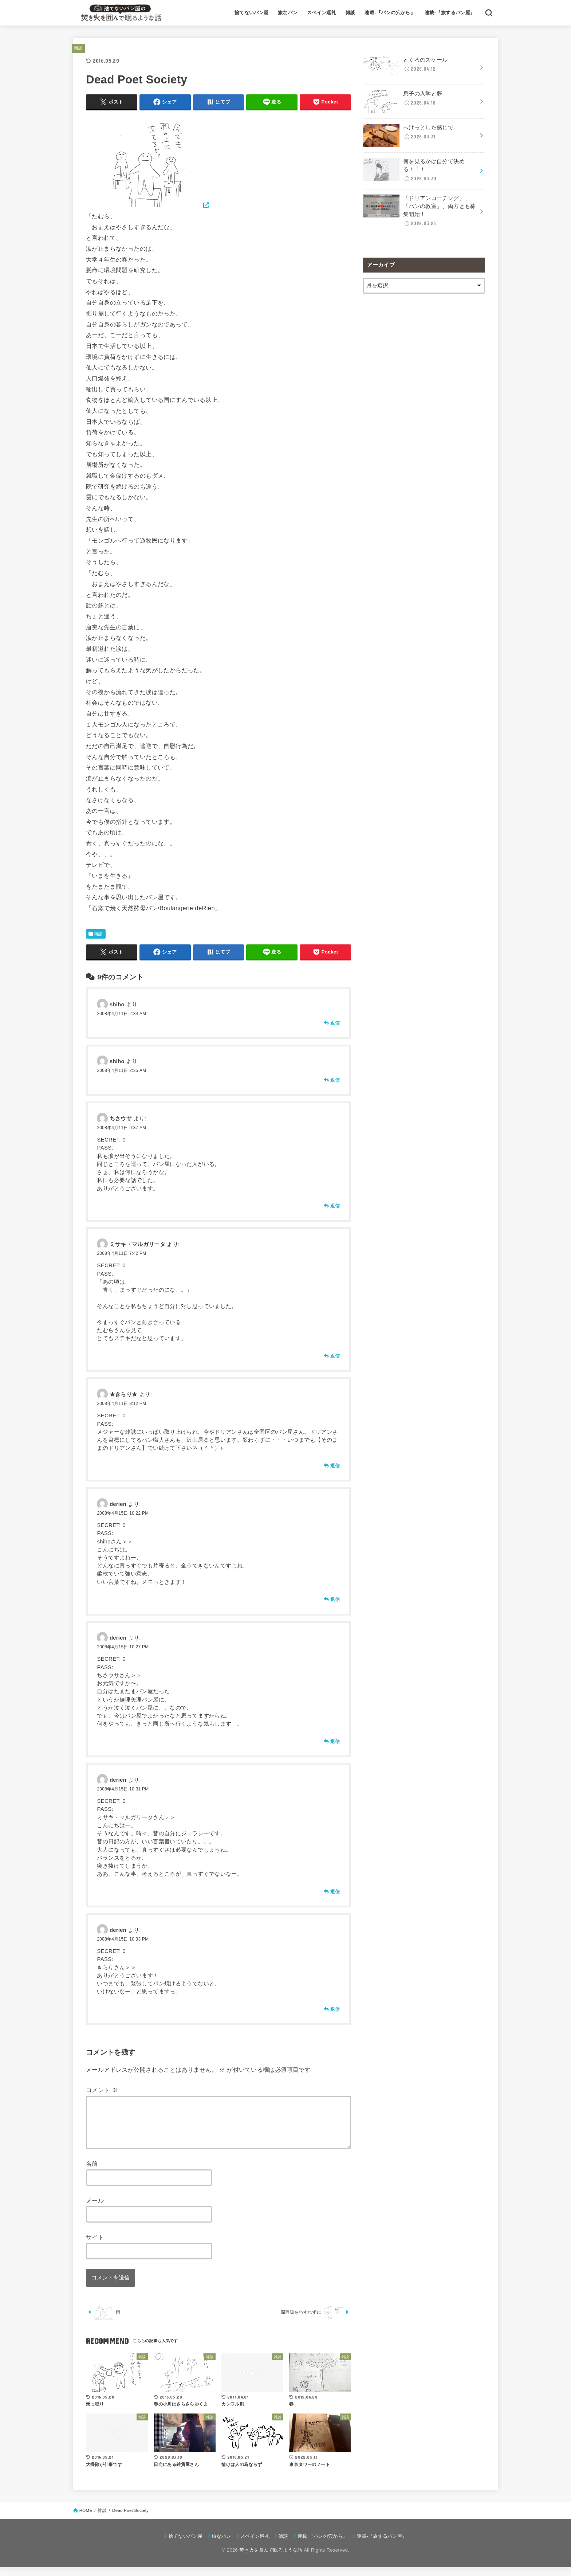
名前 (92, 2172)
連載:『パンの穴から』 (390, 12)
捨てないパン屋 (252, 12)
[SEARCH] (489, 13)
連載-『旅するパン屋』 (450, 12)
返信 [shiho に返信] (335, 1023)
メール (95, 2209)
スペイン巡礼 (321, 12)
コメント (102, 2090)
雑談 (350, 12)
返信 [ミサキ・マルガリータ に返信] (335, 1356)
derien (118, 1504)
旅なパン (288, 12)
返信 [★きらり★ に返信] (335, 1465)
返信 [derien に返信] (335, 1599)
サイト (95, 2246)
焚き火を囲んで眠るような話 (270, 2558)
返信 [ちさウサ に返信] (335, 1206)
